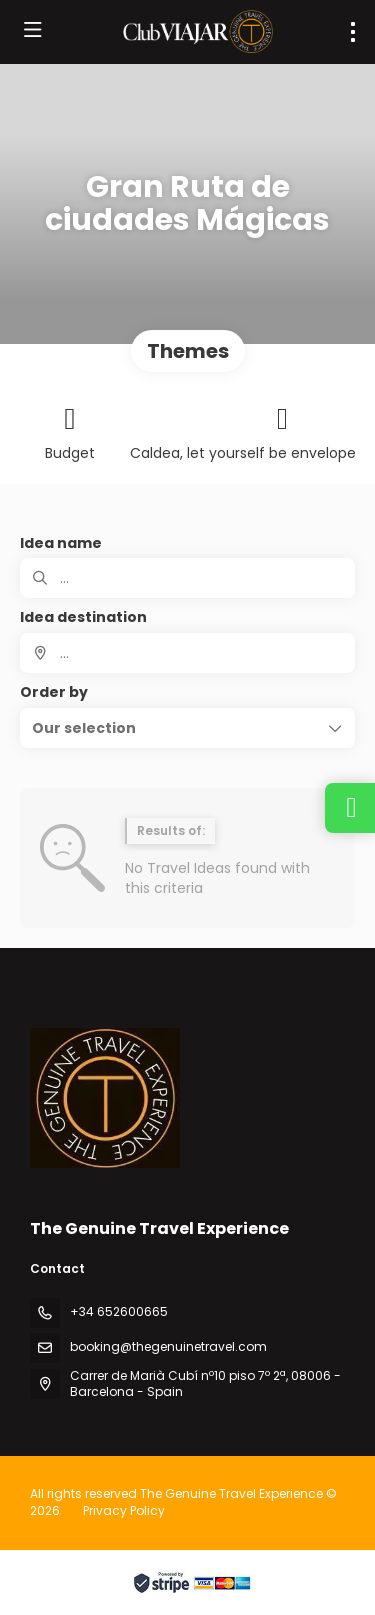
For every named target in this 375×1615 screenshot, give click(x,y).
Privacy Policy (124, 1510)
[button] (187, 728)
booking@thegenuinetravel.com (168, 1346)
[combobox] (187, 653)
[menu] (353, 32)
